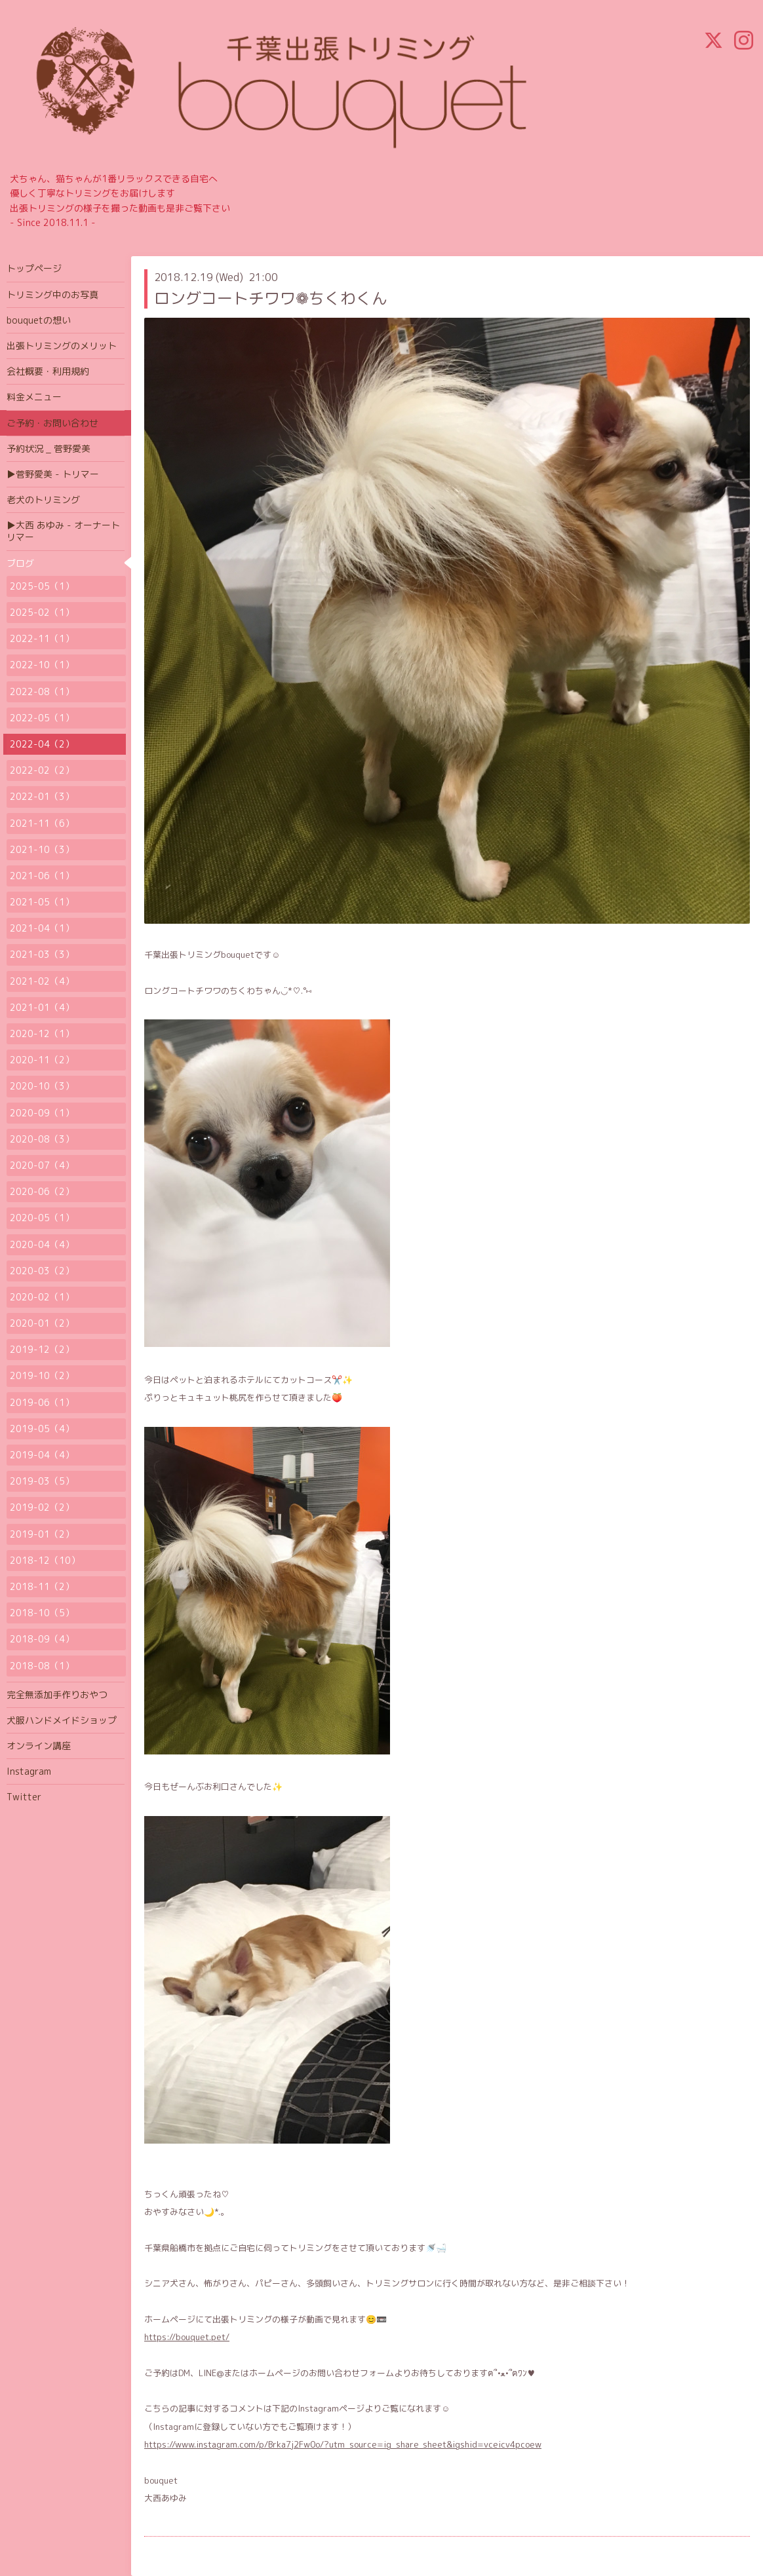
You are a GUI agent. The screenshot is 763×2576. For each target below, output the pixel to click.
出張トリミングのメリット (62, 345)
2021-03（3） (42, 954)
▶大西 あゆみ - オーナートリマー (63, 531)
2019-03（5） (42, 1481)
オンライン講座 (39, 1745)
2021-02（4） (42, 981)
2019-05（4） (42, 1428)
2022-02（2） (42, 770)
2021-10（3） (42, 849)
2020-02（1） (42, 1297)
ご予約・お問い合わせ (52, 423)
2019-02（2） (42, 1507)
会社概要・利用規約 (48, 371)
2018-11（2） (42, 1586)
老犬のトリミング (43, 499)
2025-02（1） (42, 612)
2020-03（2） (42, 1270)
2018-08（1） (42, 1665)
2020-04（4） (42, 1244)
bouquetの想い (39, 320)
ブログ (20, 563)
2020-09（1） (42, 1113)
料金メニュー (34, 396)
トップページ (34, 268)
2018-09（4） (42, 1639)
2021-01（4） (42, 1007)
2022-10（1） (42, 664)
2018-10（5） (42, 1612)
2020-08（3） (42, 1139)
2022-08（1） (42, 691)
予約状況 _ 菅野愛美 (48, 448)
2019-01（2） (42, 1534)
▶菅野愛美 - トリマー (53, 474)
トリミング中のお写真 (52, 294)
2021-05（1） (42, 902)
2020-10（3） (42, 1086)
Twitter (24, 1796)
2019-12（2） (42, 1349)
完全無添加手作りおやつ (57, 1694)
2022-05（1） (42, 717)
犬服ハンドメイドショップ (62, 1720)
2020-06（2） (42, 1191)
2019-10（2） (42, 1375)
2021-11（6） (42, 823)
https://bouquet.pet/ (186, 2337)
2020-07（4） (42, 1165)
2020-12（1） (42, 1033)
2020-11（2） (42, 1059)
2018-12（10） (45, 1560)
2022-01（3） (42, 796)
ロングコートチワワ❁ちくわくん (270, 298)
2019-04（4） (42, 1455)
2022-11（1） (42, 638)
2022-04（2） (42, 744)
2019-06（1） (42, 1402)
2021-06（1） (42, 875)
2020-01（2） (42, 1323)
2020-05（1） (42, 1217)
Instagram (29, 1771)
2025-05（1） (42, 586)
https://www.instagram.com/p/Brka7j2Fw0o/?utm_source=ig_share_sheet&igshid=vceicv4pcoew (342, 2444)
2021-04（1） (42, 928)
